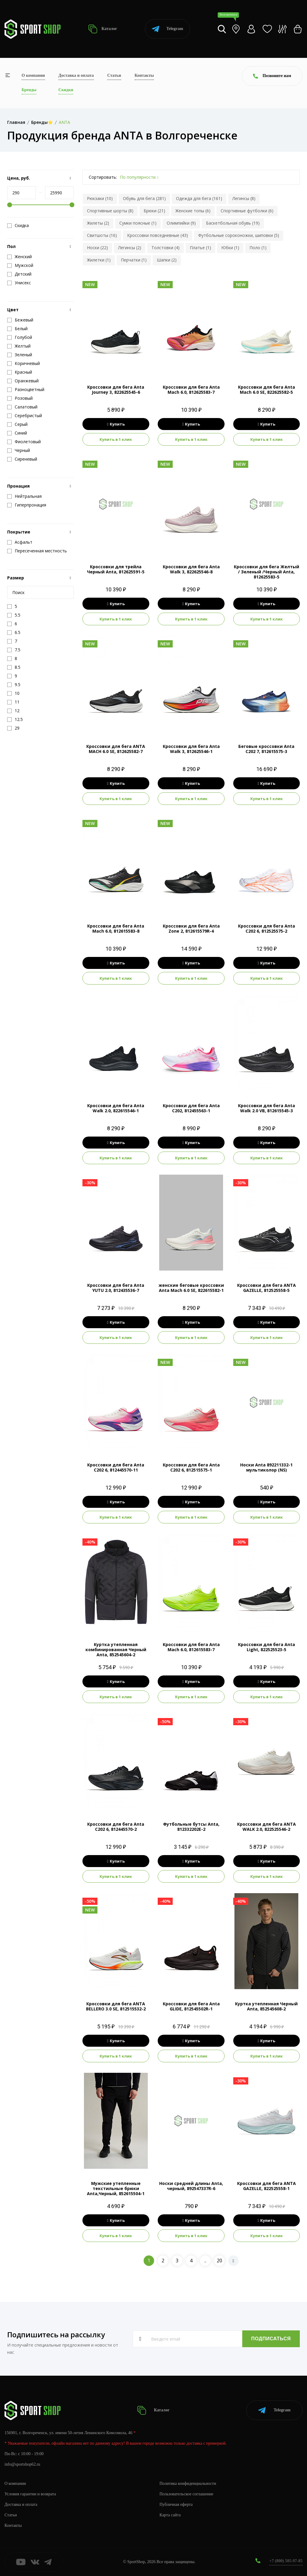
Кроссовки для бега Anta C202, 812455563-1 (191, 1108)
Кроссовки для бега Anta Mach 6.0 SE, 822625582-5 (266, 389)
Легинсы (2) (129, 247)
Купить (116, 424)
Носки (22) (97, 247)
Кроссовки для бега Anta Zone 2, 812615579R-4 (191, 928)
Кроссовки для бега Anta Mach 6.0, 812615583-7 (191, 1647)
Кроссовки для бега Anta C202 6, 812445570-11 (115, 1467)
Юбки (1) (230, 247)
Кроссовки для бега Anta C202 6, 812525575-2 (266, 928)
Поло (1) (258, 247)
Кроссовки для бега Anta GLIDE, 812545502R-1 (191, 2006)
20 (219, 2260)
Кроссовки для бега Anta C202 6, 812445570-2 (115, 1826)
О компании (33, 75)
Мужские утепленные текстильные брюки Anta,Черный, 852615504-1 (116, 2188)
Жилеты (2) (98, 223)
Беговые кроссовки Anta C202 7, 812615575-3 (266, 748)
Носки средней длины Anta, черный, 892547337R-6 (191, 2185)
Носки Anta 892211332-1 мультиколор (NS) (266, 1467)
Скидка (18, 225)
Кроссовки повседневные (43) (157, 235)
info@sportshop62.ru (22, 2464)
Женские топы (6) (192, 211)
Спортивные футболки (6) (247, 211)
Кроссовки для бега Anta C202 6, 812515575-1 (191, 1467)
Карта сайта (170, 2515)
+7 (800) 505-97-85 (286, 2561)
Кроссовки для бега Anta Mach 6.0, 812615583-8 (115, 928)
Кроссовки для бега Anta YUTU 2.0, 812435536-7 (115, 1287)
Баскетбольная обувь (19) (233, 223)
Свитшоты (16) (102, 235)
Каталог (102, 29)
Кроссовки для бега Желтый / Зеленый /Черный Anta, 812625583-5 (266, 572)
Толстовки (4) (165, 247)
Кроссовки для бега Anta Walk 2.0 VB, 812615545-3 (266, 1108)
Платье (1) (200, 247)
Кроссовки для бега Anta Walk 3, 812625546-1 (191, 748)
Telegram (167, 29)
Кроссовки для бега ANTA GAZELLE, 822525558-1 (266, 2185)
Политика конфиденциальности (187, 2483)
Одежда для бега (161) (199, 198)
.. (205, 2260)
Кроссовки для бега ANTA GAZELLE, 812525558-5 (266, 1287)
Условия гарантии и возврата (30, 2494)
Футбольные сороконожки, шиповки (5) (238, 235)
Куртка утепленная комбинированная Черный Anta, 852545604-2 (115, 1649)
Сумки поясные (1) (137, 223)
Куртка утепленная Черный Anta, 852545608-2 (266, 2006)
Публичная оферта (175, 2504)
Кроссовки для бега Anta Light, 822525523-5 (266, 1647)
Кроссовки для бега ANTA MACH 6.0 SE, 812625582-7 (115, 748)
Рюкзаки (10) (100, 198)
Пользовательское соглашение (186, 2494)
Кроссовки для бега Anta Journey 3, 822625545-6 (115, 389)
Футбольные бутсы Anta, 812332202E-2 (191, 1826)
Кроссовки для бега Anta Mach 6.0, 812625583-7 (191, 389)
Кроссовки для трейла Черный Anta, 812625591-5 (116, 569)
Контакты (144, 75)
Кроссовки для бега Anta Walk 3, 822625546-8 (191, 569)
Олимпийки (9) (181, 223)
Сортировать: (103, 177)
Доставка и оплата (76, 75)
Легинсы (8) (243, 198)
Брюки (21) (154, 211)
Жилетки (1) (99, 260)
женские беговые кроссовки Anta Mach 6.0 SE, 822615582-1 (191, 1287)
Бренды (29, 90)
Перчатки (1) (134, 260)
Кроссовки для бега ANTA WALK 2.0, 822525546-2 (266, 1826)
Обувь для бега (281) (144, 198)
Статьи (114, 75)
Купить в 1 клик (116, 439)
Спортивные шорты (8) (110, 211)
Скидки (65, 90)
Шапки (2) (167, 260)
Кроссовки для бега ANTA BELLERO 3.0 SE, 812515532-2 (116, 2006)
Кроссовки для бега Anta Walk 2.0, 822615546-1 (115, 1108)
